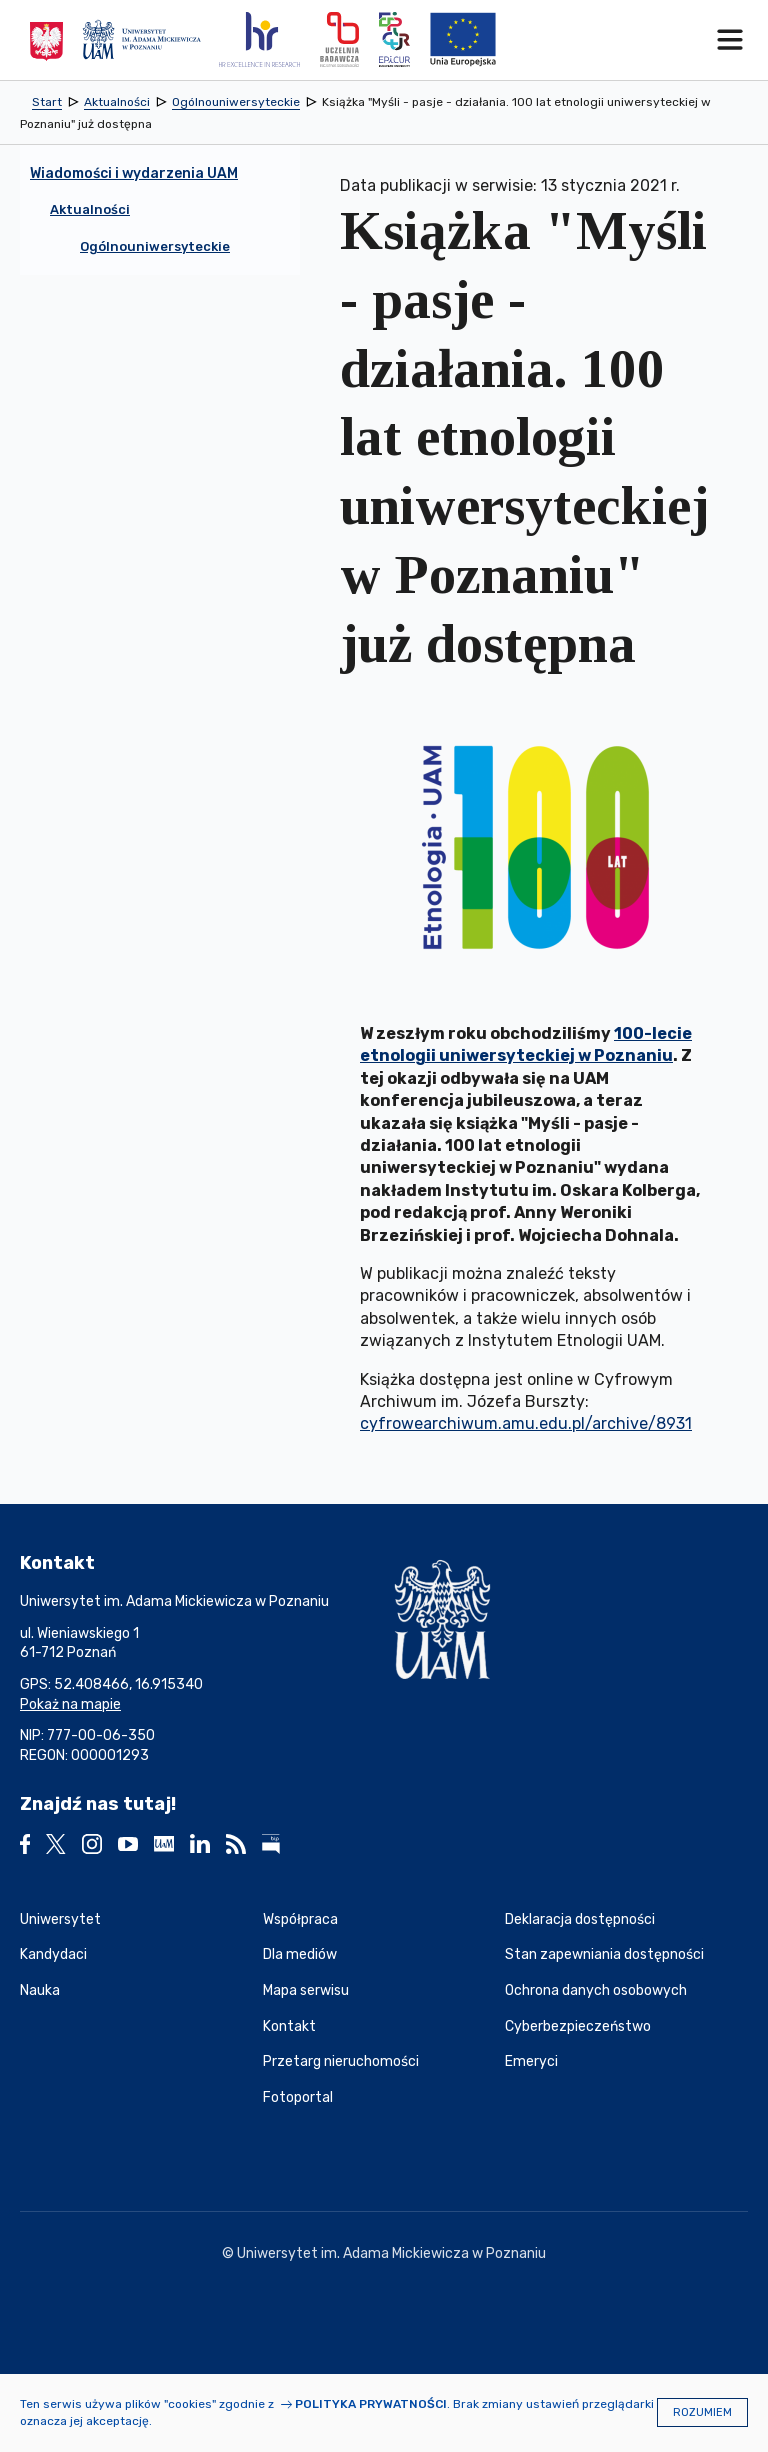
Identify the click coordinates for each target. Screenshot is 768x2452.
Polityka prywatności (371, 2404)
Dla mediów (300, 1954)
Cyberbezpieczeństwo (578, 2026)
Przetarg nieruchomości (341, 2061)
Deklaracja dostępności (580, 1919)
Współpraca (300, 1919)
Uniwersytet (60, 1919)
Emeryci (531, 2061)
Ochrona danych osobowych (596, 1990)
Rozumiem (702, 2412)
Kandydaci (53, 1954)
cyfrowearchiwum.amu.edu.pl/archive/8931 (526, 1423)
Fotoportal (298, 2097)
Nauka (40, 1990)
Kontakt (289, 2026)
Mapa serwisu (306, 1990)
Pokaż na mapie (70, 1704)
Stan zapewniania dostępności (604, 1954)
